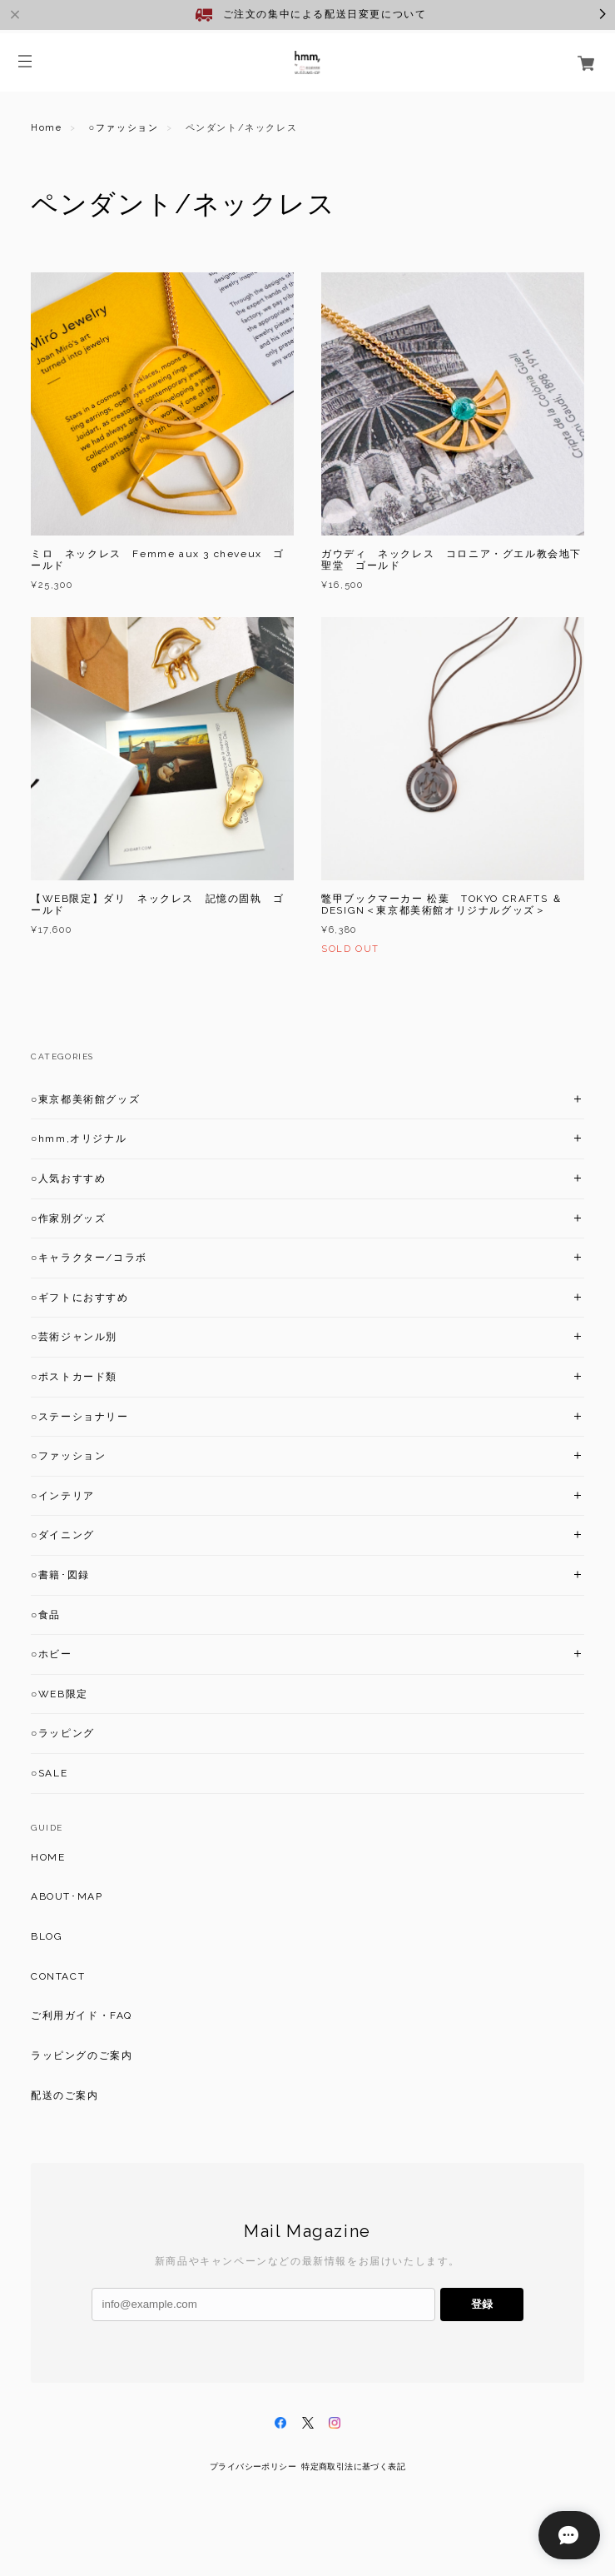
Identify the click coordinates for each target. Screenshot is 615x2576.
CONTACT (58, 1976)
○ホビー (51, 1654)
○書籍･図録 (60, 1575)
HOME (48, 1857)
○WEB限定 (59, 1694)
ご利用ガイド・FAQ (81, 2015)
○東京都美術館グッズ (85, 1099)
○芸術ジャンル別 (74, 1337)
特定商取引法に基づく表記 (353, 2466)
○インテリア (63, 1496)
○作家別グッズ (68, 1218)
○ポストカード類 (74, 1377)
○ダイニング (63, 1535)
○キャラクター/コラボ (89, 1257)
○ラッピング (63, 1733)
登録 (482, 2304)
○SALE (49, 1773)
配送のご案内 (65, 2095)
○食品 (46, 1615)
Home (46, 127)
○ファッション (124, 127)
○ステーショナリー (80, 1417)
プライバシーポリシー (253, 2466)
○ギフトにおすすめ (80, 1297)
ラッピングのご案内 (81, 2055)
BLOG (46, 1936)
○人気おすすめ (68, 1178)
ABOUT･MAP (66, 1896)
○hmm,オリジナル (78, 1138)
